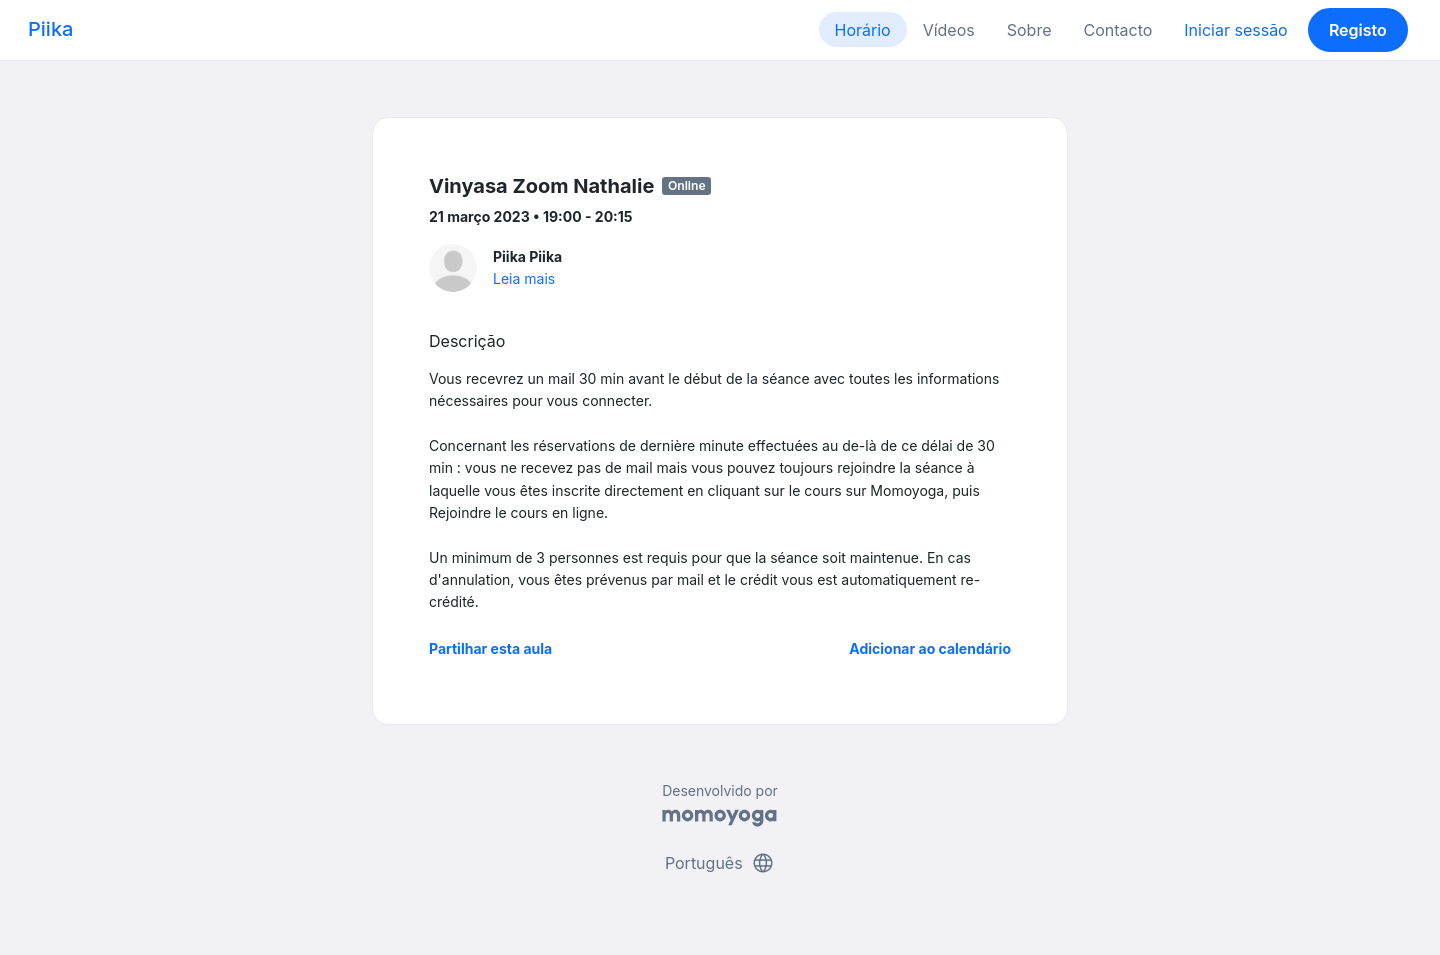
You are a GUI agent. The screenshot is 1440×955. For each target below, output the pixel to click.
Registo (1358, 30)
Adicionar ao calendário (930, 648)
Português (720, 863)
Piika (50, 29)
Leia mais (524, 278)
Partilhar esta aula (490, 648)
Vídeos (949, 30)
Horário (863, 30)
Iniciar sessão (1235, 30)
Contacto (1117, 30)
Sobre (1029, 30)
